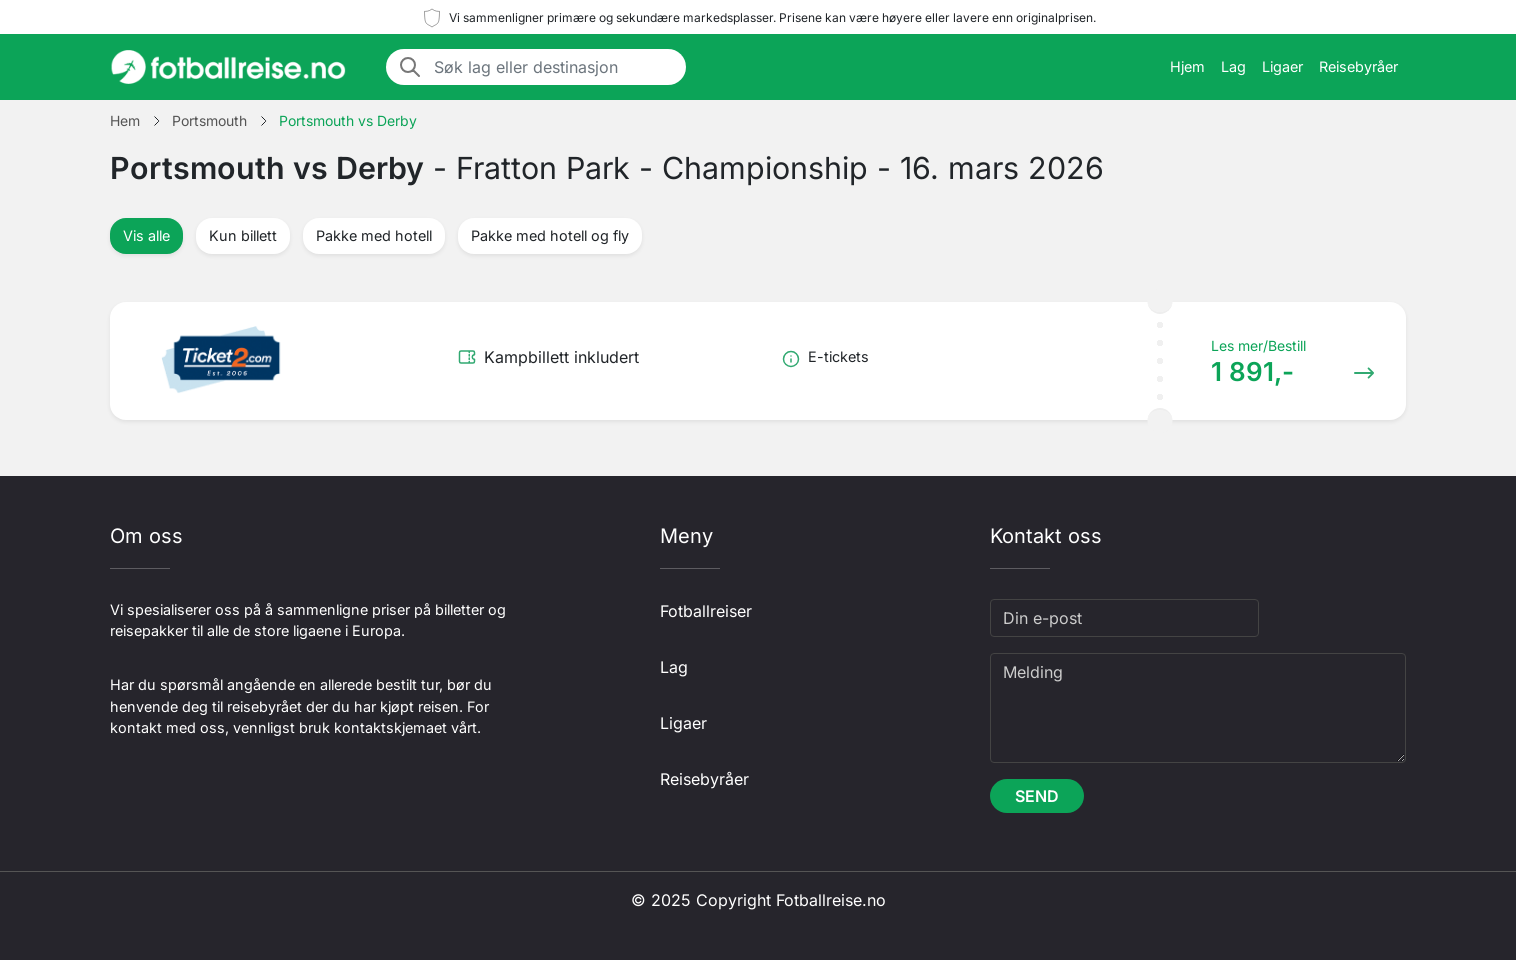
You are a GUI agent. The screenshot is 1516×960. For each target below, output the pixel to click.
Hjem (1187, 66)
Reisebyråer (1358, 66)
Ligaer (1282, 66)
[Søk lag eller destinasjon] (554, 67)
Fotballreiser (706, 611)
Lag (1233, 66)
